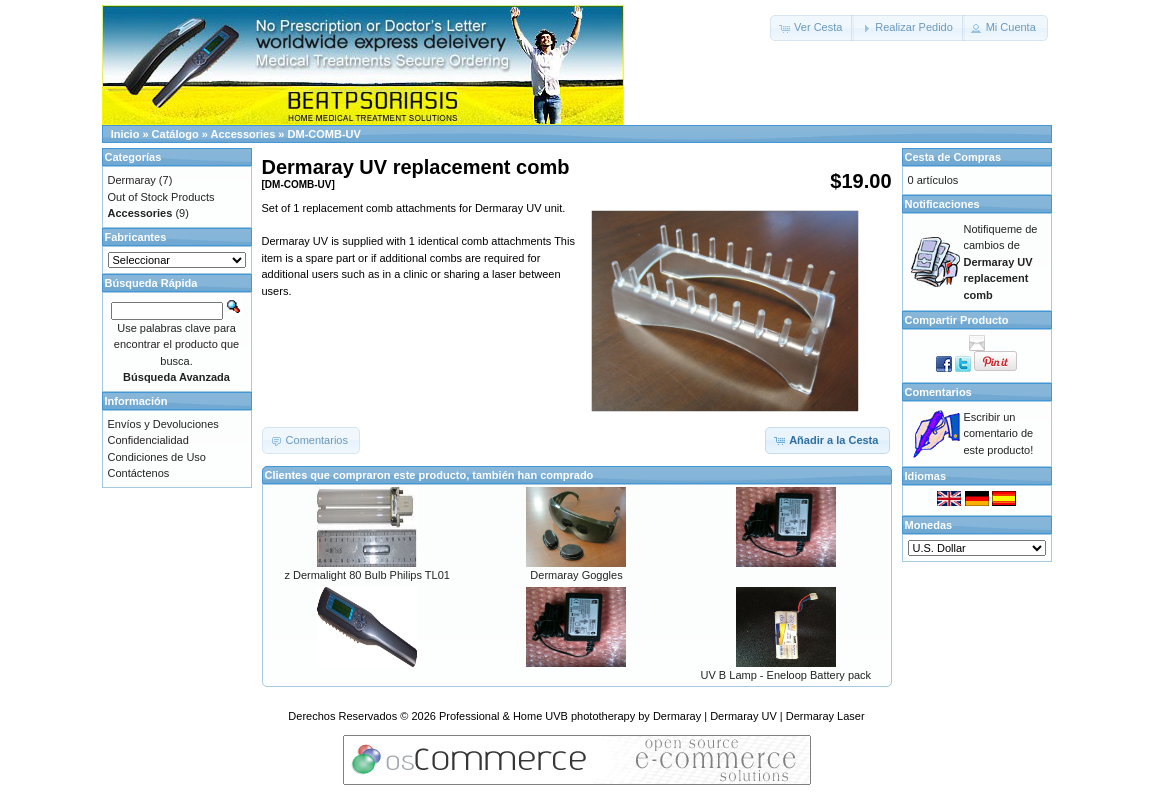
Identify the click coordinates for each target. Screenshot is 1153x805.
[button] (812, 28)
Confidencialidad (148, 440)
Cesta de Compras (953, 157)
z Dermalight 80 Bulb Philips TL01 (367, 575)
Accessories (242, 134)
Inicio (125, 134)
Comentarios (938, 392)
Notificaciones (942, 204)
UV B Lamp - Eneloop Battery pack (786, 675)
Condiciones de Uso (157, 457)
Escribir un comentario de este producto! (999, 433)
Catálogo (175, 134)
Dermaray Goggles (576, 575)
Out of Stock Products (161, 197)
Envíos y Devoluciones (163, 424)
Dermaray (132, 180)
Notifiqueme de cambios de (1001, 262)
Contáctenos (139, 473)
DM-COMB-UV (324, 134)
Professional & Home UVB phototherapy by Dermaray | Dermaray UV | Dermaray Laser (652, 716)
